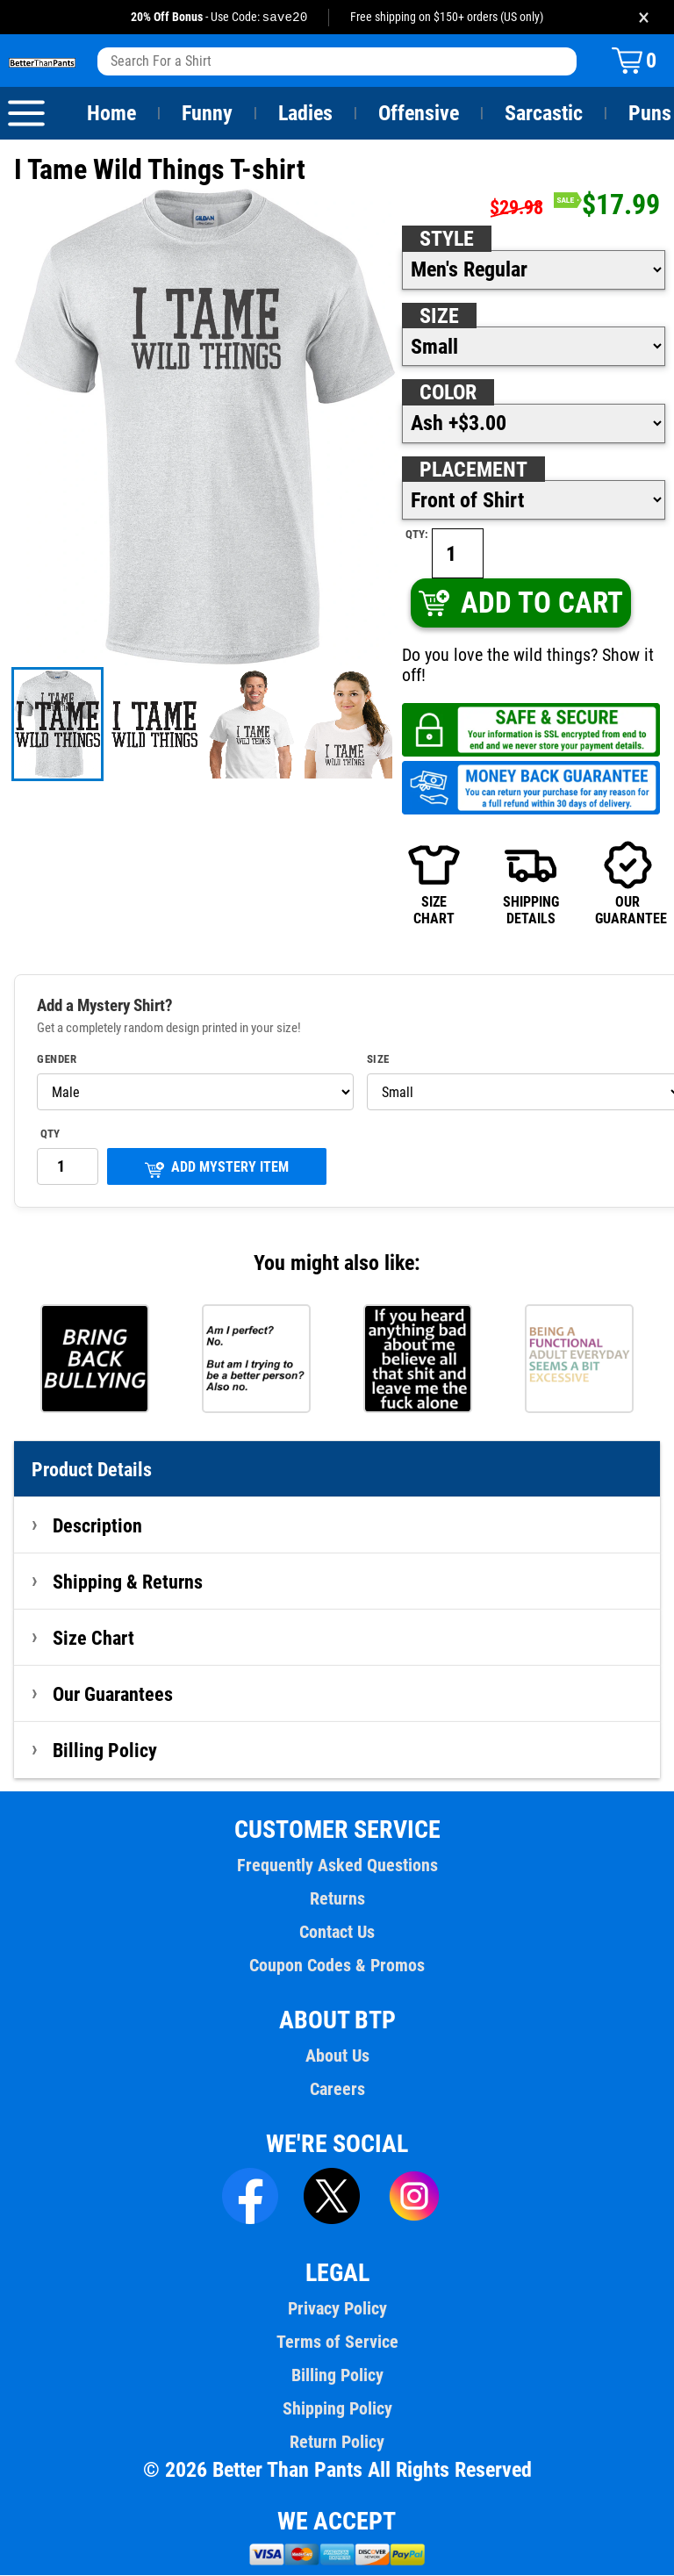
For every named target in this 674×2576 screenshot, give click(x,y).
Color (448, 393)
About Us (337, 2056)
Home (111, 114)
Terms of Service (337, 2342)
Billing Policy (104, 1751)
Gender (57, 1060)
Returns (337, 1899)
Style (446, 239)
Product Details (92, 1470)
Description (98, 1526)
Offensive (418, 114)
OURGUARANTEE (627, 884)
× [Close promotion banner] (643, 17)
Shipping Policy (337, 2409)
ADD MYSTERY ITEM (217, 1169)
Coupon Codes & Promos (337, 1966)
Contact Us (336, 1932)
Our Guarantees (114, 1694)
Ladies (305, 114)
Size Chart (93, 1638)
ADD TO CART (520, 603)
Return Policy (337, 2442)
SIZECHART (434, 884)
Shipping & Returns (128, 1582)
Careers (337, 2089)
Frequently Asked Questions (337, 1865)
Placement (473, 470)
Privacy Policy (336, 2309)
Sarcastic (544, 114)
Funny (207, 114)
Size (438, 317)
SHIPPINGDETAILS (531, 884)
